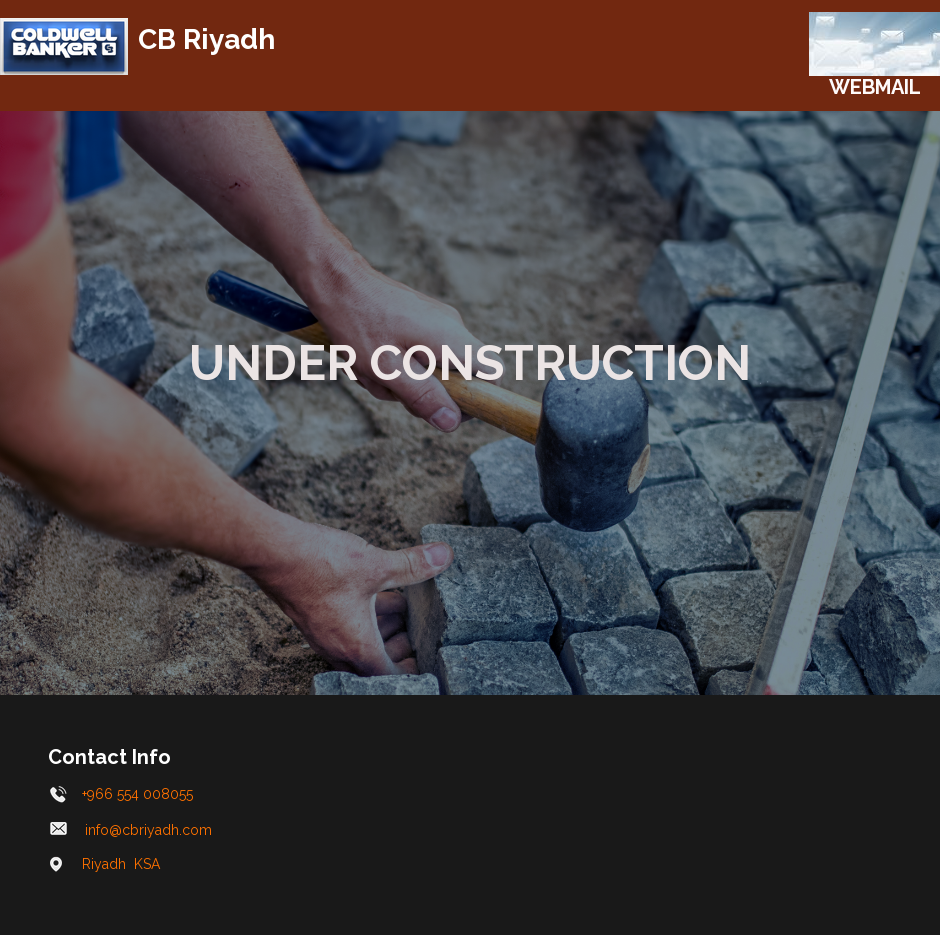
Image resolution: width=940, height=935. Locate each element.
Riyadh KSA (105, 864)
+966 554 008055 (121, 794)
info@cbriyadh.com (132, 830)
